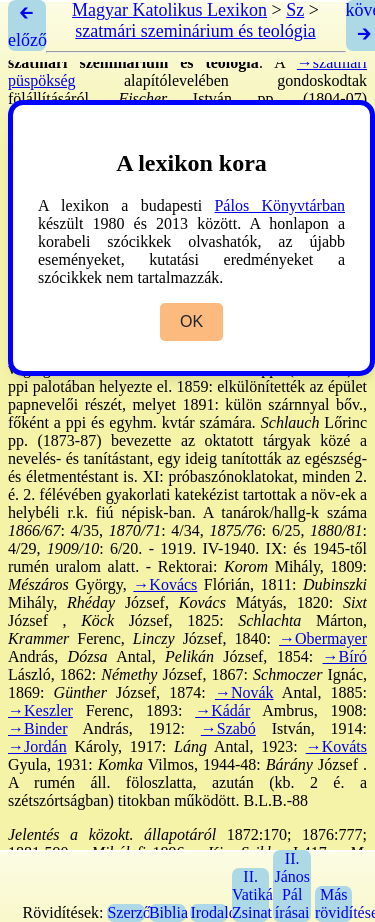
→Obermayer (323, 638)
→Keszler (40, 710)
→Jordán (37, 746)
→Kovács (165, 584)
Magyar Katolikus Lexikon (169, 10)
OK (191, 321)
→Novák (244, 692)
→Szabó (228, 728)
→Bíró (345, 656)
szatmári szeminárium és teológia (195, 31)
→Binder (38, 728)
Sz (295, 10)
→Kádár (222, 710)
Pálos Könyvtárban (279, 205)
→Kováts (336, 746)
